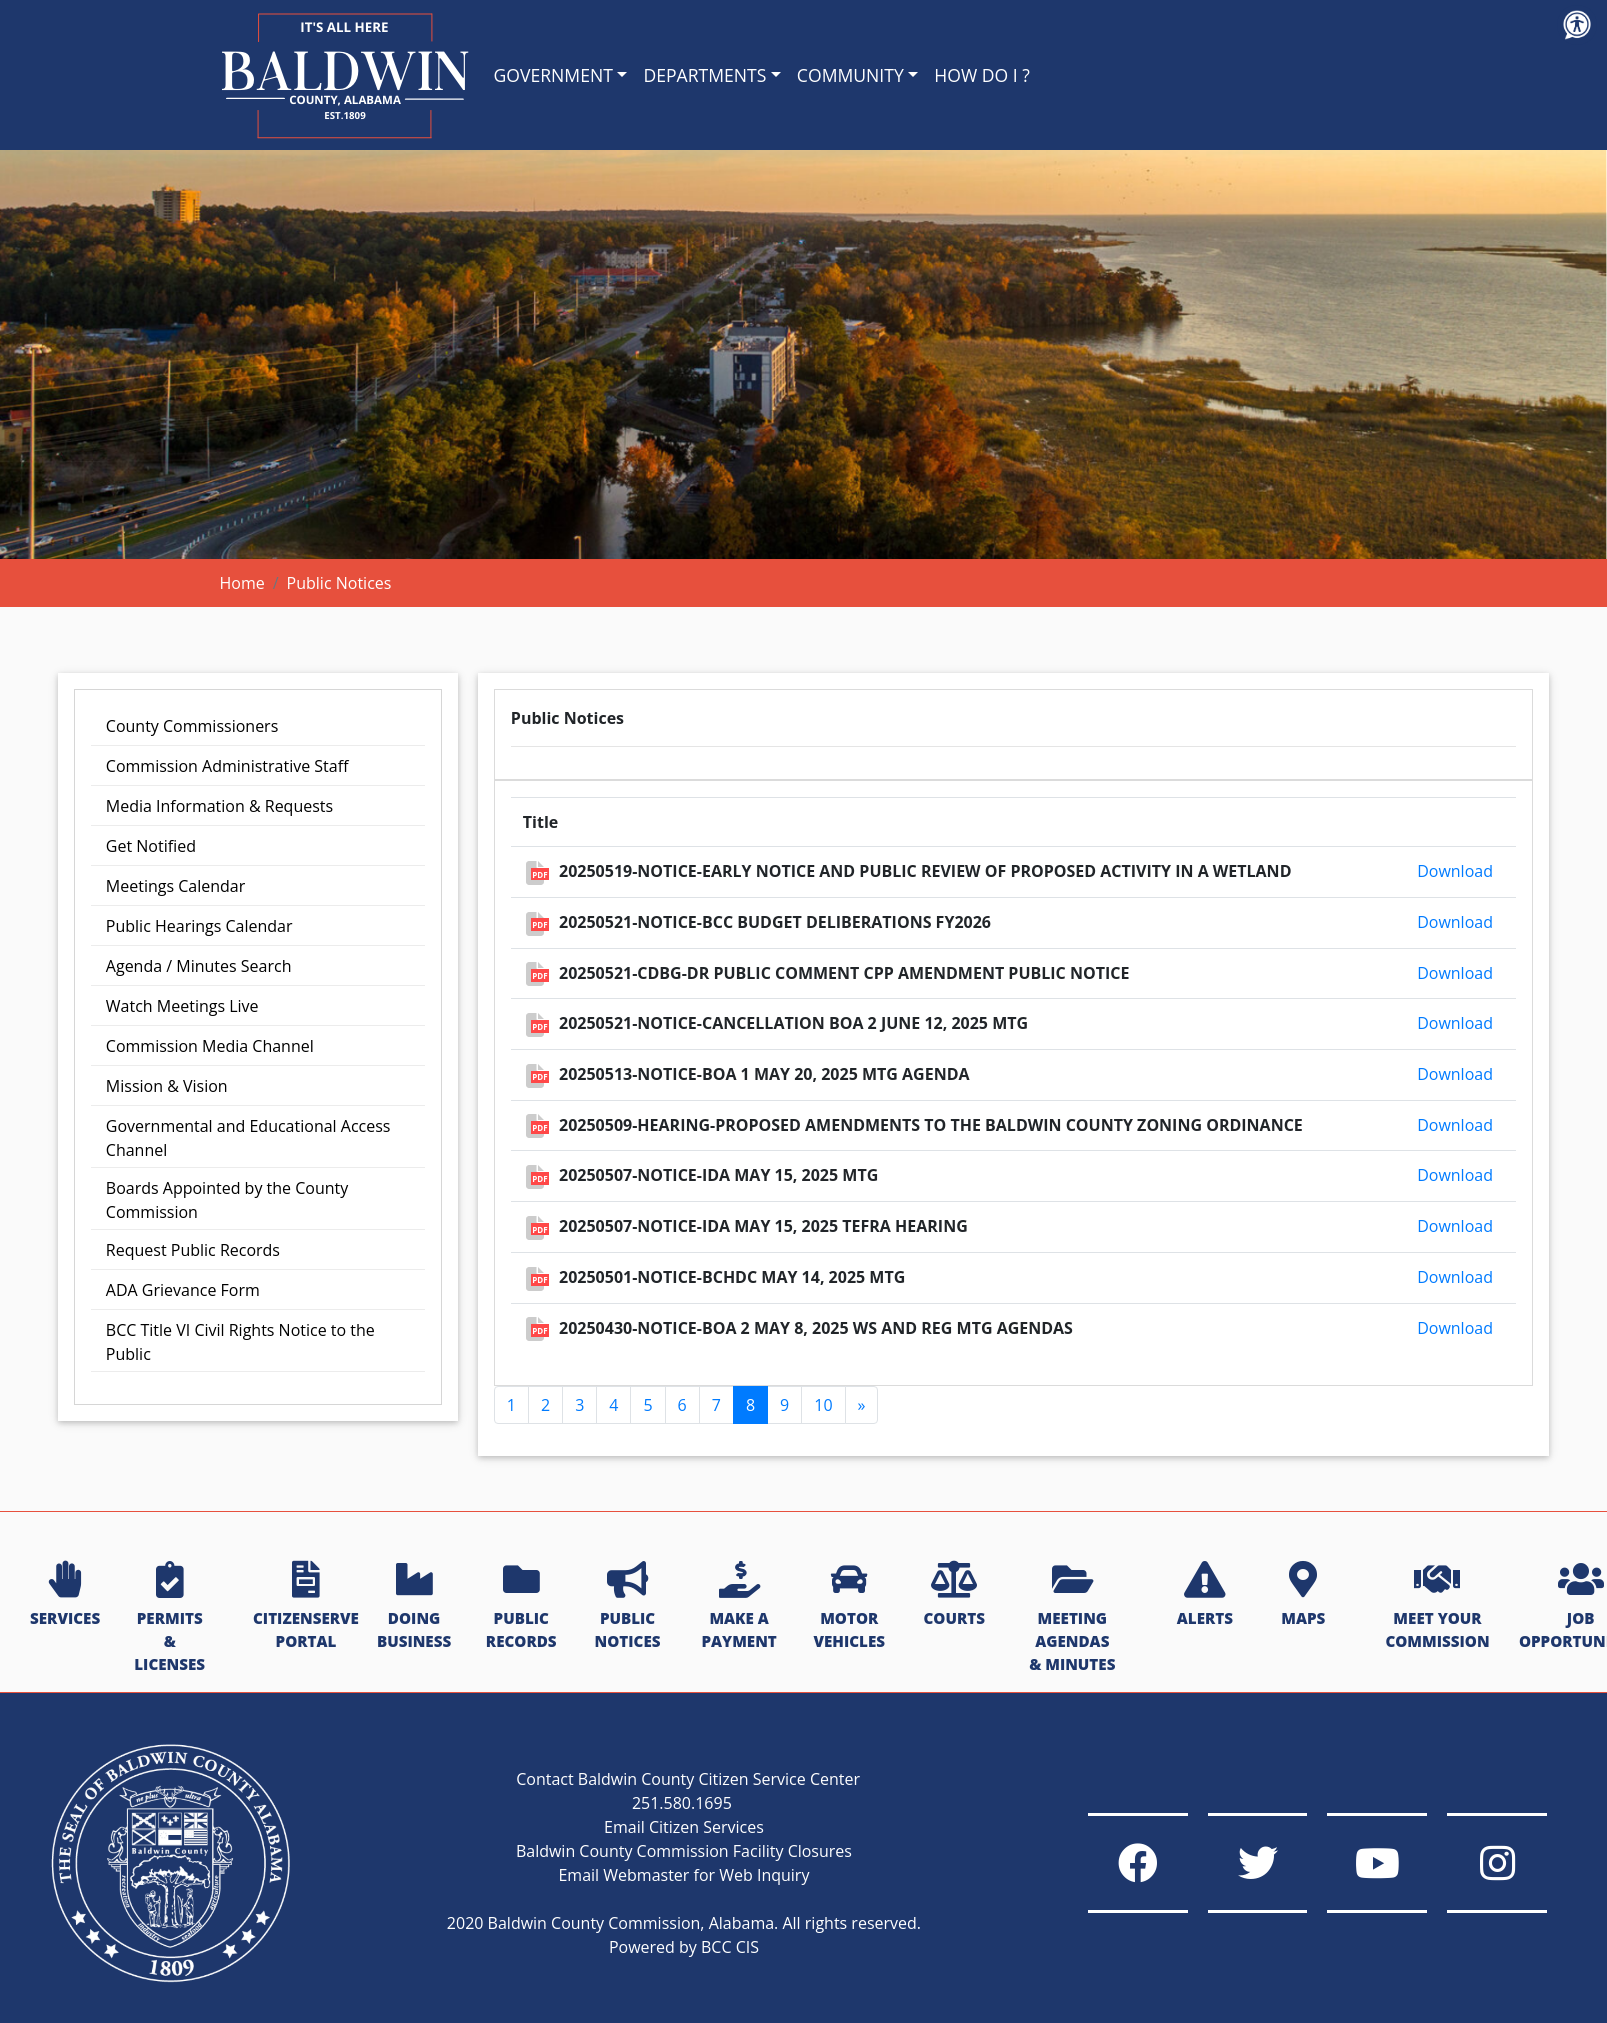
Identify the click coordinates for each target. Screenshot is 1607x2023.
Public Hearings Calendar (199, 926)
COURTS (953, 1595)
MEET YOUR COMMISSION (1437, 1606)
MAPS (1303, 1595)
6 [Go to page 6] (682, 1405)
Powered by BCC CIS (683, 1947)
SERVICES (65, 1595)
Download (1455, 871)
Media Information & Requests (219, 806)
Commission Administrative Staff (227, 766)
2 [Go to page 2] (545, 1405)
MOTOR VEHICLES (849, 1606)
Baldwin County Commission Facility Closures (683, 1851)
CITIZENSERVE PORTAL (306, 1606)
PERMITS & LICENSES (169, 1617)
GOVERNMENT (553, 75)
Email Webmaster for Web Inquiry (683, 1875)
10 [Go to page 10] (823, 1405)
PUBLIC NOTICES (628, 1606)
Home (242, 583)
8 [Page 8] (750, 1405)
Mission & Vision (167, 1086)
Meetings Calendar (175, 886)
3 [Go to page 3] (579, 1405)
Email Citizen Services (684, 1827)
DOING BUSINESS (414, 1606)
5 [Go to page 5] (647, 1405)
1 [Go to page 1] (511, 1405)
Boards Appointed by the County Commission (227, 1200)
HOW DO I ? (982, 75)
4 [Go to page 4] (613, 1405)
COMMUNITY (850, 75)
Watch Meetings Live (182, 1006)
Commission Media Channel (210, 1046)
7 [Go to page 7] (716, 1405)
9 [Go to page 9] (784, 1405)
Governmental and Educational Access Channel (248, 1138)
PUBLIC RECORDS (521, 1606)
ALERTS (1205, 1595)
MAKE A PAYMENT (738, 1606)
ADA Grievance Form (183, 1290)
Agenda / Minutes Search (199, 966)
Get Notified (151, 846)
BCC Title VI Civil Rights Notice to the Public (240, 1342)
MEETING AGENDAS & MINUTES (1072, 1617)
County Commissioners (192, 726)
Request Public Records (193, 1250)
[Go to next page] (862, 1405)
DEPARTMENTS (704, 75)
